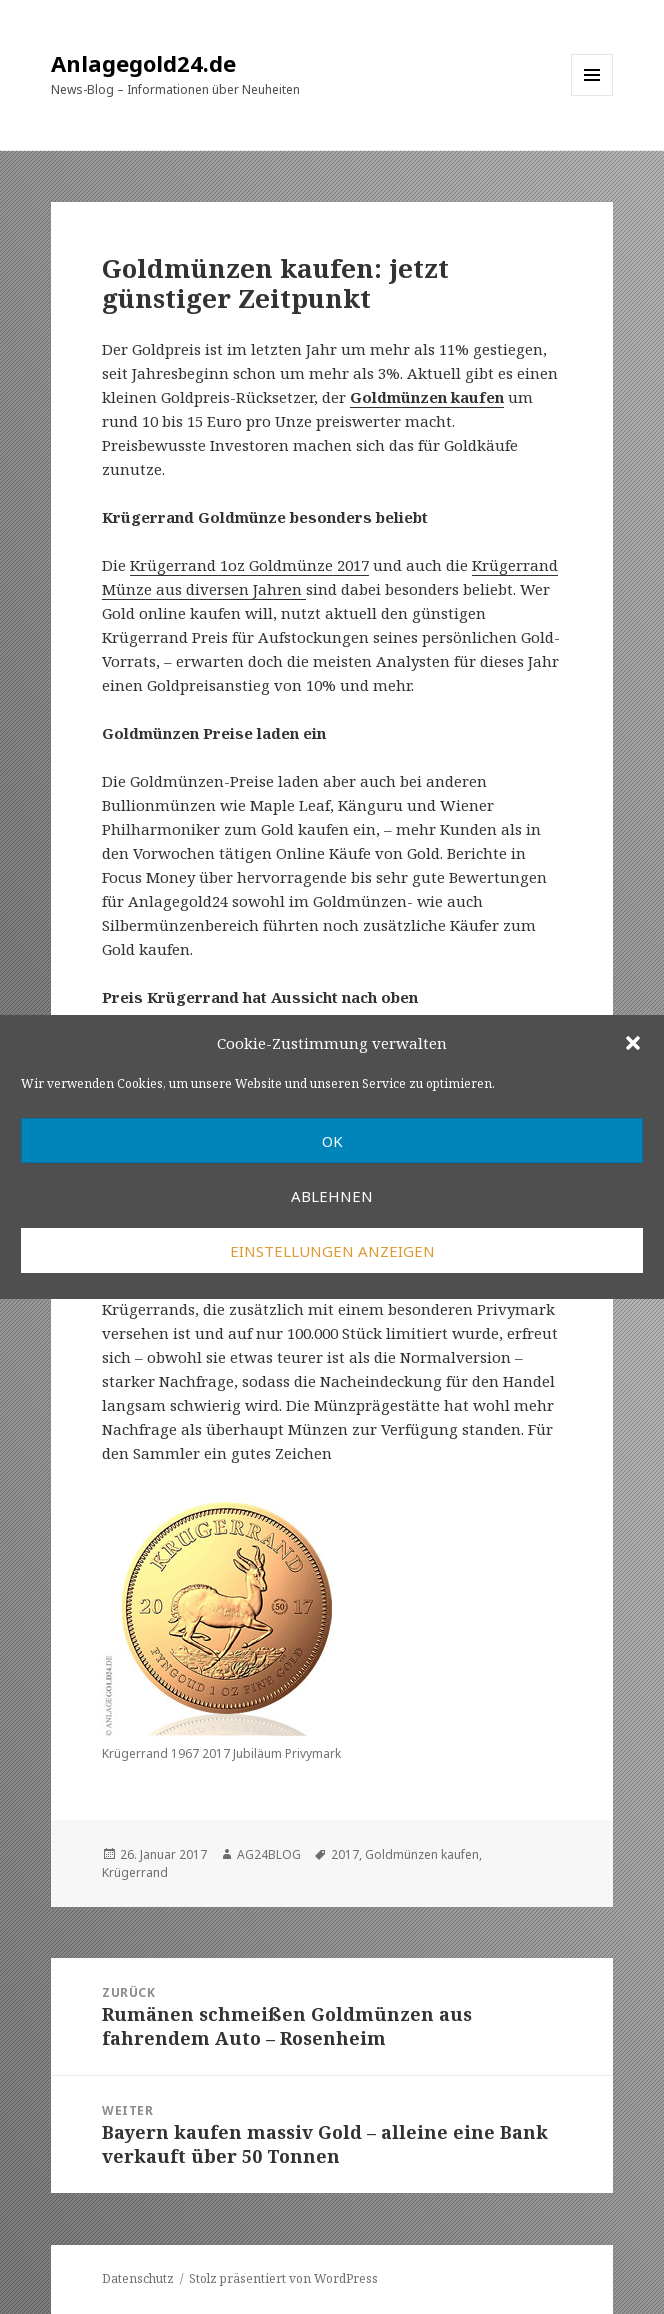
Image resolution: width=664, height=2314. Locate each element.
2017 (345, 1854)
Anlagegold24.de (143, 63)
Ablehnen (332, 1196)
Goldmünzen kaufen (422, 1854)
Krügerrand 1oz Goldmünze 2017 (249, 565)
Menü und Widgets (592, 95)
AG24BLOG (269, 1854)
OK (332, 1141)
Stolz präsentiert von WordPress (283, 2278)
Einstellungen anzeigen (332, 1251)
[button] (633, 1043)
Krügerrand (135, 1872)
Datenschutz (138, 2278)
